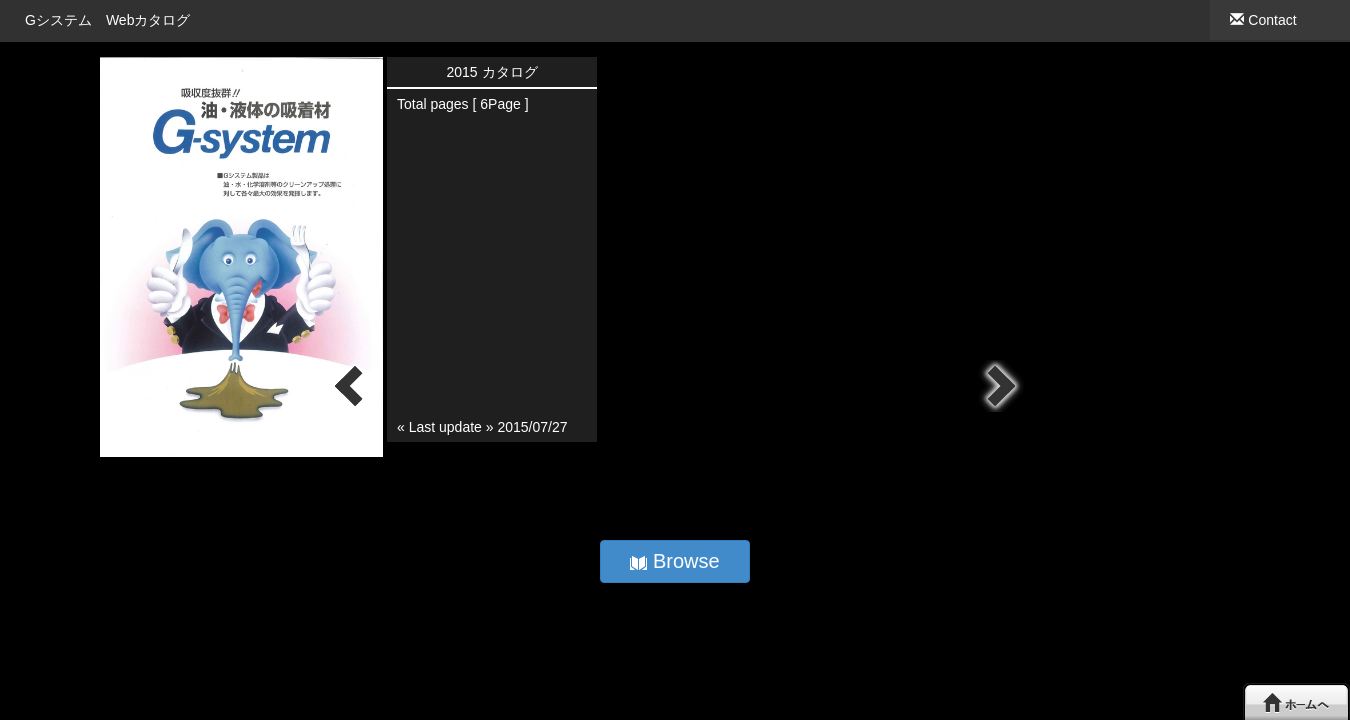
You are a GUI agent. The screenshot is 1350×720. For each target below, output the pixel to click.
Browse (674, 561)
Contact (1263, 20)
